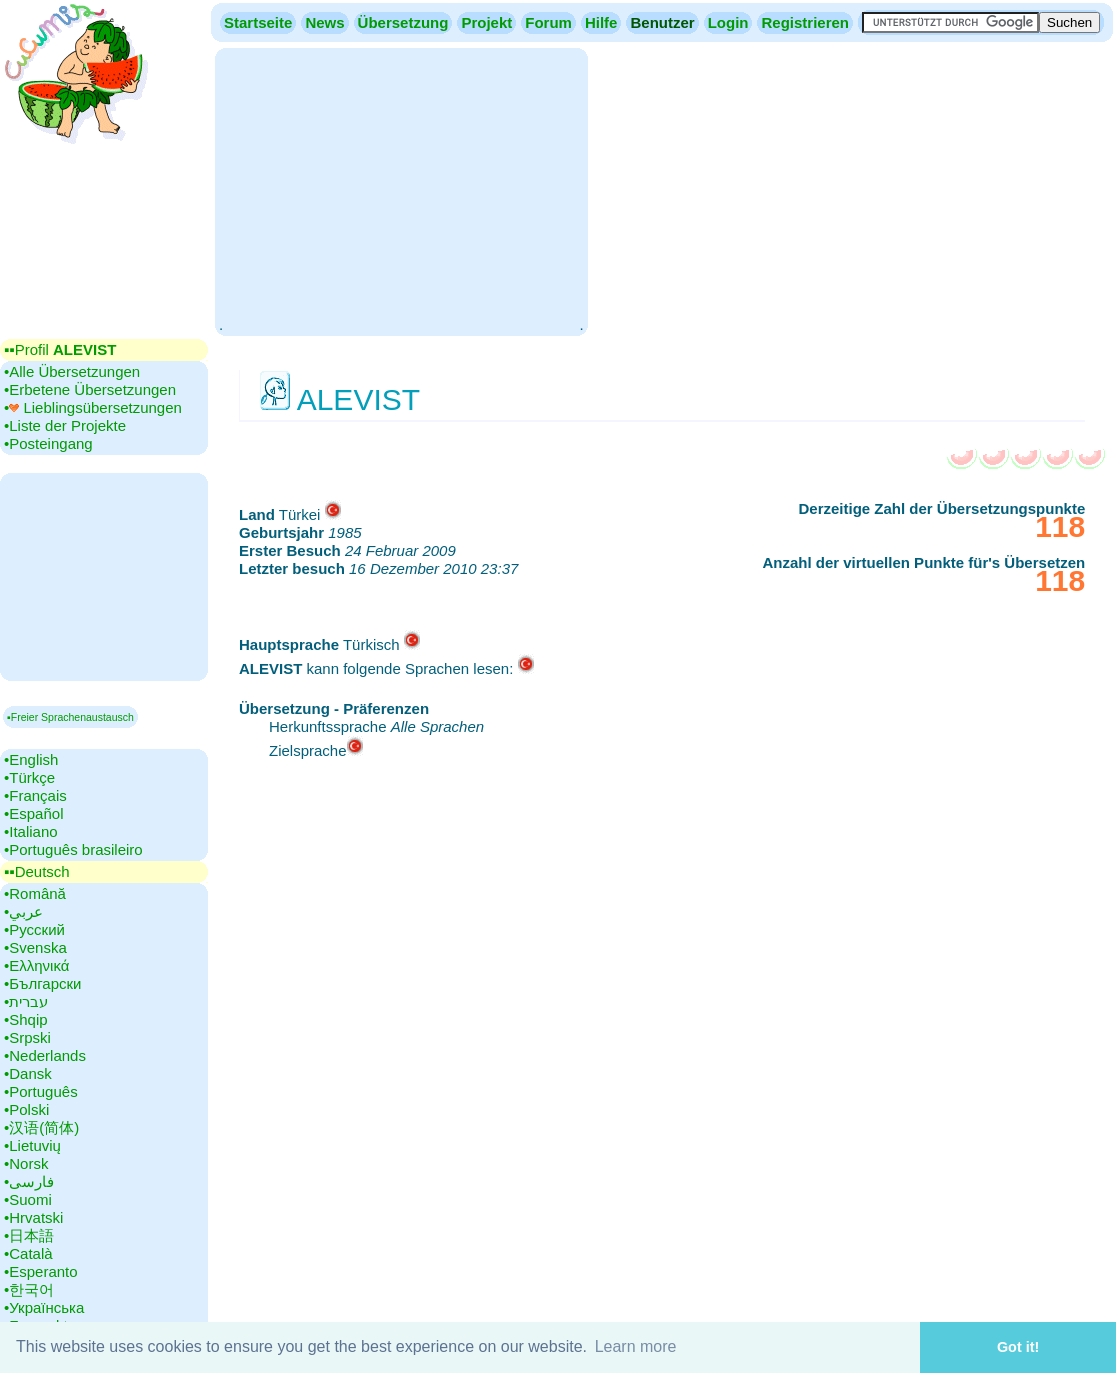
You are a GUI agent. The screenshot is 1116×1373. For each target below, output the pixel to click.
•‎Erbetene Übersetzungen (90, 389)
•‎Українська (44, 1307)
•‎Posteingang (48, 443)
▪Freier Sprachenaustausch (70, 717)
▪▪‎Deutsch (37, 871)
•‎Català (28, 1253)
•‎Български (43, 983)
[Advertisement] (401, 190)
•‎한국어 (29, 1289)
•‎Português (41, 1091)
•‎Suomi (28, 1199)
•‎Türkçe (29, 777)
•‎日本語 (29, 1235)
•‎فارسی (29, 1181)
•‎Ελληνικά (36, 965)
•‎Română (35, 893)
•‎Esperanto (41, 1271)
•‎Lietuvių (32, 1145)
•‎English (31, 759)
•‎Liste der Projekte (65, 425)
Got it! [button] (1018, 1347)
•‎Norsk (26, 1163)
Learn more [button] (636, 1346)
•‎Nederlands (45, 1055)
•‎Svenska (35, 947)
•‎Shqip (26, 1019)
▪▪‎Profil (60, 349)
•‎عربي (23, 911)
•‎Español (33, 813)
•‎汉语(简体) (41, 1127)
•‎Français (35, 795)
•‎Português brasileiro (73, 849)
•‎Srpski (27, 1037)
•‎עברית (26, 1001)
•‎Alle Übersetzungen (72, 371)
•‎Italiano (31, 831)
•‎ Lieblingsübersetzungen (93, 407)
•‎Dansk (28, 1073)
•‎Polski (26, 1109)
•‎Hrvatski (33, 1217)
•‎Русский (34, 929)
